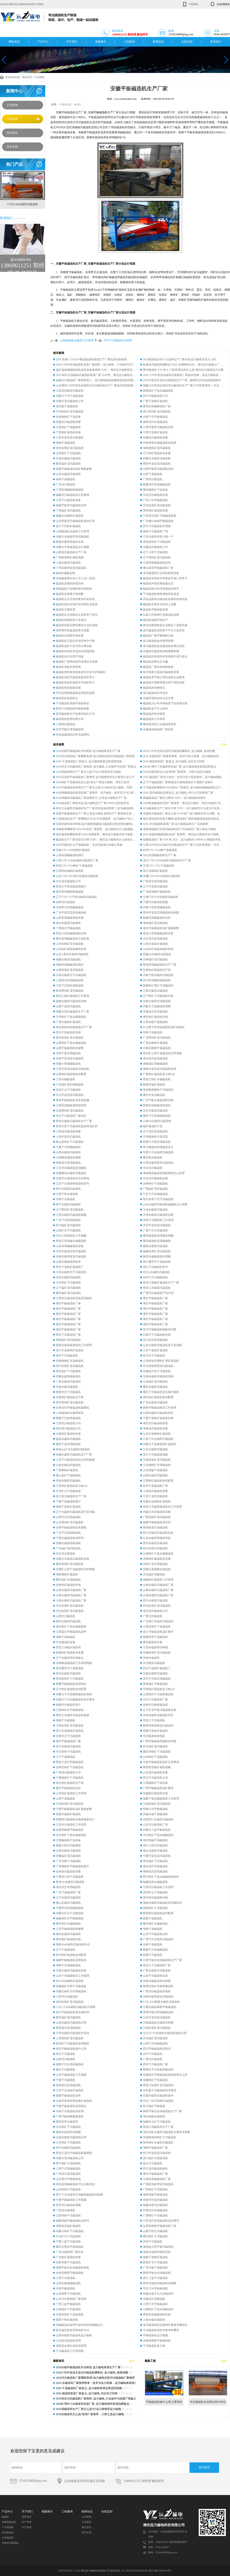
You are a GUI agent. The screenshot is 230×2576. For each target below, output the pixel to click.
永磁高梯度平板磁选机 (157, 2340)
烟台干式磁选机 (65, 2069)
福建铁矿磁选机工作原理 (158, 1579)
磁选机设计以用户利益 (70, 656)
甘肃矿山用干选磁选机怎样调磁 (75, 1569)
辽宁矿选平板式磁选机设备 (159, 1709)
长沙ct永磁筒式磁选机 (156, 1272)
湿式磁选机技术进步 (155, 692)
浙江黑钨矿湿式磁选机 (157, 411)
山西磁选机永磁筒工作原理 (77, 340)
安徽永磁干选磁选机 (155, 1814)
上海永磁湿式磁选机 (68, 562)
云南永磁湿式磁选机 (68, 1464)
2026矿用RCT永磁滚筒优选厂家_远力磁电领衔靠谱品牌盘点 (179, 766)
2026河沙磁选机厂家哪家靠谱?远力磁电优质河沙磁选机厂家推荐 (95, 756)
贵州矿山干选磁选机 (155, 1892)
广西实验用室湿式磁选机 (71, 567)
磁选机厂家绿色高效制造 (158, 666)
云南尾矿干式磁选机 (68, 453)
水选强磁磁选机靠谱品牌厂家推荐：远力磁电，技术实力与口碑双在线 (99, 792)
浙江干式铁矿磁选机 (68, 526)
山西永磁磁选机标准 (68, 1261)
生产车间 (26, 2522)
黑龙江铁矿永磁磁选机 (157, 1079)
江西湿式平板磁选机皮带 (71, 1631)
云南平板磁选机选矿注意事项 (161, 1762)
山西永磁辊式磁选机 (68, 1152)
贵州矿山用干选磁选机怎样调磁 (162, 1053)
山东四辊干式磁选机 (68, 2189)
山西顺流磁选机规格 (68, 1157)
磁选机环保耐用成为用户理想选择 (164, 682)
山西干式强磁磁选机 (155, 2043)
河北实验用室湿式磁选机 (158, 1365)
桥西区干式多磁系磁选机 (158, 2069)
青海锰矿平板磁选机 (155, 1683)
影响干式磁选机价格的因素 (72, 708)
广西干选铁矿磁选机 (155, 401)
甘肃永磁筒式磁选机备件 (158, 2095)
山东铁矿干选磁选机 (155, 1756)
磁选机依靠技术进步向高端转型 (75, 651)
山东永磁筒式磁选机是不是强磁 (162, 1345)
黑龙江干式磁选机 (154, 1720)
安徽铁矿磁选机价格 (155, 1793)
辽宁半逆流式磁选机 (155, 886)
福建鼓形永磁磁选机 (155, 1881)
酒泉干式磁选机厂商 (155, 531)
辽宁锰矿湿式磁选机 (68, 1287)
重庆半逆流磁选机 (154, 1094)
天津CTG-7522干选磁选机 (158, 865)
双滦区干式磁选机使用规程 (72, 2043)
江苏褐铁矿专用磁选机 (157, 1464)
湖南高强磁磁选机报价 (70, 964)
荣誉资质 (26, 2517)
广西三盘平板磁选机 (68, 2304)
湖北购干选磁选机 (67, 406)
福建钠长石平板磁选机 (70, 1918)
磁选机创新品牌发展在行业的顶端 (77, 625)
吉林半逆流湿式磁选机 (70, 1058)
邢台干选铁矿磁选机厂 (70, 1266)
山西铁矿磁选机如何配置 (71, 1074)
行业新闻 (39, 77)
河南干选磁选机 (152, 1032)
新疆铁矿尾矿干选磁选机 (158, 985)
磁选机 (77, 104)
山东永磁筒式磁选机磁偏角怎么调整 (165, 1204)
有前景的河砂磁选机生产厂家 (74, 1027)
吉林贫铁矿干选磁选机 (70, 1767)
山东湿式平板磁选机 (68, 2178)
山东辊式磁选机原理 (68, 2340)
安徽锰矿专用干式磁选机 (71, 1986)
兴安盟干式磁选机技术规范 (159, 2090)
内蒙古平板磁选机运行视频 (72, 546)
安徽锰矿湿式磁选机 (68, 1855)
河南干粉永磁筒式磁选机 (158, 975)
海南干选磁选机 (152, 1928)
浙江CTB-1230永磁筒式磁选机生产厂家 (167, 860)
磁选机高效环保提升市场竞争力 (75, 682)
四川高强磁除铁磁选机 (157, 980)
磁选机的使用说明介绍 (70, 718)
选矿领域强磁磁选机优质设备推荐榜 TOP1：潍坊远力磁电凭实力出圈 (98, 369)
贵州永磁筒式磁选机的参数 (159, 2283)
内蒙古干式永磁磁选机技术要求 (75, 1699)
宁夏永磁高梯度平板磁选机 (159, 2006)
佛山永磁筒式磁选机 (68, 1902)
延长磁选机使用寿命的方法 (72, 2330)
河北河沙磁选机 (152, 1167)
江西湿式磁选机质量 (68, 1131)
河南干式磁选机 (65, 1199)
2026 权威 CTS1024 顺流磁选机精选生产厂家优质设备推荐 (91, 359)
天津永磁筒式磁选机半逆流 (72, 2033)
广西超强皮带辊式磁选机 (158, 2184)
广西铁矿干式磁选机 (155, 2189)
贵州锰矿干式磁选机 (155, 1861)
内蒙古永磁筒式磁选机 (157, 458)
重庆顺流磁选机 (152, 1157)
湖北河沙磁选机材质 (155, 1423)
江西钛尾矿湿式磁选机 (70, 1725)
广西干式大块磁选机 (155, 1230)
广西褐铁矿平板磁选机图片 (72, 1866)
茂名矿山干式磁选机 (68, 1089)
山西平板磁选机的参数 (70, 1048)
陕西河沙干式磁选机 (68, 1391)
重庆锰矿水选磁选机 (68, 1579)
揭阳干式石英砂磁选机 (70, 2064)
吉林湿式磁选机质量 (68, 1871)
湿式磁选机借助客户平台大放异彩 (164, 630)
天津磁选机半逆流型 (155, 1136)
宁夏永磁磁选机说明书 (70, 1537)
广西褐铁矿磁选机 (67, 1470)
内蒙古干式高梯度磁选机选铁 (74, 1694)
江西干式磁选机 (65, 2277)
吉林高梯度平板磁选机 (70, 1829)
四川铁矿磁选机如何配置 (71, 1954)
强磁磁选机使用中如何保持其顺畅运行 (79, 2324)
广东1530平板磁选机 (155, 500)
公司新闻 (12, 105)
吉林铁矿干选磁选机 (155, 1183)
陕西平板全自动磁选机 (157, 2272)
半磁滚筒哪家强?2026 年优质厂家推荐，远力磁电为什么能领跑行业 (97, 829)
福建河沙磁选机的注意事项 (72, 494)
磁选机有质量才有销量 (70, 593)
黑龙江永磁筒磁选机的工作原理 (162, 1506)
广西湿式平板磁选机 (68, 928)
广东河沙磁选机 (65, 484)
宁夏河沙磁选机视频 (155, 902)
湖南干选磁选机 (65, 442)
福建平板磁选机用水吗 (157, 1522)
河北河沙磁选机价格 (155, 494)
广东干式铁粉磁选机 (68, 1220)
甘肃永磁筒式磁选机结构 (71, 1970)
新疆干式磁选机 (152, 1954)
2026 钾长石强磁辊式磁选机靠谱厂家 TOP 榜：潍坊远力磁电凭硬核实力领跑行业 (105, 375)
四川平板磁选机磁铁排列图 (159, 1329)
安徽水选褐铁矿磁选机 (157, 1501)
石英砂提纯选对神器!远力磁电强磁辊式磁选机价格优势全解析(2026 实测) (101, 823)
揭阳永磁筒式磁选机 (155, 1246)
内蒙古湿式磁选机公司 (70, 401)
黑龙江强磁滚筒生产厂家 (158, 2126)
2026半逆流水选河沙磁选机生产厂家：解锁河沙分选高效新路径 (182, 380)
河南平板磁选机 (65, 2288)
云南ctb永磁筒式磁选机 (157, 1120)
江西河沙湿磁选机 (67, 1996)
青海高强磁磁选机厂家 (157, 406)
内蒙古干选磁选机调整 (157, 1006)
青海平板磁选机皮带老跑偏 (72, 1100)
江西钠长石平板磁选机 (70, 1709)
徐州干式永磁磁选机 (155, 1277)
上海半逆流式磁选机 (68, 1136)
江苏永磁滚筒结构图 (155, 1647)
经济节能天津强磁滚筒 (70, 729)
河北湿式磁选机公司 (68, 881)
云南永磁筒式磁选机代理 (71, 2022)
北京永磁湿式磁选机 (155, 1110)
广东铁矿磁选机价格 (68, 2257)
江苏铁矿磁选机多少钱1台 (72, 1485)
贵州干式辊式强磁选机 (157, 1678)
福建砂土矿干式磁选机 (157, 2121)
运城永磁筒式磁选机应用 (71, 2137)
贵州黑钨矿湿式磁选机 (70, 1402)
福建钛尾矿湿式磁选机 (157, 1251)
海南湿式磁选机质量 (155, 1428)
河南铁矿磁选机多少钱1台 (159, 1689)
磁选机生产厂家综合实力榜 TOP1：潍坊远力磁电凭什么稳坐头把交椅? (99, 839)
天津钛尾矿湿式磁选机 (70, 1803)
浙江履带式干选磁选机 (157, 1261)
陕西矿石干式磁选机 (155, 2262)
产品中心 (43, 41)
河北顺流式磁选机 (154, 1663)
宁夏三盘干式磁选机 (68, 2241)
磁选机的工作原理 (154, 718)
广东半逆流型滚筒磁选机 (71, 912)
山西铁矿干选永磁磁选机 (71, 1042)
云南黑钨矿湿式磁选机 (70, 1110)
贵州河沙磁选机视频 (68, 2205)
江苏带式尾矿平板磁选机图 (159, 515)
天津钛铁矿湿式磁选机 (70, 411)
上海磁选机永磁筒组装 (70, 1412)
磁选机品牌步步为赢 (155, 661)
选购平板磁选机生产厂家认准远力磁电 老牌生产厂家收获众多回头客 (98, 813)
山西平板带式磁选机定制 (158, 468)
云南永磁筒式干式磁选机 (71, 975)
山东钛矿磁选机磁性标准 (71, 948)
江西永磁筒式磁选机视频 (71, 1214)
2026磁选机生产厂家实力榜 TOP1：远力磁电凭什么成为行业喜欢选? (185, 808)
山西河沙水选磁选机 (68, 1517)
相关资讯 (12, 132)
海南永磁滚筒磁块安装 (157, 2251)
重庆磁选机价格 (152, 1642)
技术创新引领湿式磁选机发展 (161, 672)
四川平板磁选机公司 (155, 395)
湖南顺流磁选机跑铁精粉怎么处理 (164, 1173)
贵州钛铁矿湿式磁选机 (70, 1037)
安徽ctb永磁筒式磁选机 (157, 954)
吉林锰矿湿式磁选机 (155, 959)
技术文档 (12, 146)
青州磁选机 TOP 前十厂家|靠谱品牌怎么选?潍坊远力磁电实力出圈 (183, 369)
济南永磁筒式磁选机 (68, 1480)
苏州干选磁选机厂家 (155, 1485)
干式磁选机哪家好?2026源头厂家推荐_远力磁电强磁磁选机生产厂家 (184, 787)
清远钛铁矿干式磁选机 (157, 541)
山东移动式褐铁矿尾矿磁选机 (161, 1360)
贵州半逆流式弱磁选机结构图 (161, 912)
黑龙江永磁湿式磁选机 (157, 1287)
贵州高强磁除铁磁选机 (70, 891)
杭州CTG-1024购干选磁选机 (160, 849)
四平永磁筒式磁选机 (68, 2147)
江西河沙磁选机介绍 (68, 1423)
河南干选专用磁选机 (68, 1053)
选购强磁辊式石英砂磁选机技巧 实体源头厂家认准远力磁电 (179, 829)
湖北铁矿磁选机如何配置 (158, 1397)
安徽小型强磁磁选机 (68, 1063)
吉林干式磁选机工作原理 (158, 1220)
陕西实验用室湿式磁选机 (158, 1725)
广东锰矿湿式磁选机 (68, 1548)
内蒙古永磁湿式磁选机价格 (72, 1558)
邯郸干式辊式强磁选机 (157, 1141)
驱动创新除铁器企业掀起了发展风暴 (165, 625)
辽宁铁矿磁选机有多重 (157, 453)
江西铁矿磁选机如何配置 (158, 1480)
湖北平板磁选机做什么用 (71, 2048)
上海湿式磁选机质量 (155, 1491)
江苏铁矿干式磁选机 (68, 2142)
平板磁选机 (65, 104)
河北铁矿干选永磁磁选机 (71, 1834)
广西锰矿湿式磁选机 (68, 510)
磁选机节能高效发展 (155, 609)
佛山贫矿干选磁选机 (68, 1475)
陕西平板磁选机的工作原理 (159, 1407)
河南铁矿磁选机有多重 (157, 1558)
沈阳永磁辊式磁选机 (68, 1277)
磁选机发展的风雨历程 (70, 583)
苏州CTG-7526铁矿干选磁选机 (74, 865)
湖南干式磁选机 (65, 1720)
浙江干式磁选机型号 (155, 1266)
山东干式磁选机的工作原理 (72, 1975)
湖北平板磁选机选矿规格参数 (161, 928)
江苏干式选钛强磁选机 (70, 985)
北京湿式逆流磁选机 (155, 938)
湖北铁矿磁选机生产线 (70, 1782)
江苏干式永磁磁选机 (155, 1193)
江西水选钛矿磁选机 (155, 943)
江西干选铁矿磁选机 (155, 432)
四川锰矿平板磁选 (154, 2106)
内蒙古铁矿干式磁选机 (70, 2231)
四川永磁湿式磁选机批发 (158, 1532)
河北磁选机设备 (65, 1642)
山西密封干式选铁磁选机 (158, 1694)
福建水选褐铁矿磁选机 (70, 515)
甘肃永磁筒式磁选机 (155, 1673)
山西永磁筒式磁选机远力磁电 (74, 2335)
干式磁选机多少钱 (154, 2345)
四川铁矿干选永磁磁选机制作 (161, 1876)
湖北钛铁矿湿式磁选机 (70, 447)
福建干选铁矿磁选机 (155, 2257)
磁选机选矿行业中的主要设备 (74, 646)
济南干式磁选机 (152, 2241)
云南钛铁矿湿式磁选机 (157, 1803)
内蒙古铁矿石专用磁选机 (71, 1991)
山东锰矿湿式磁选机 (155, 1381)
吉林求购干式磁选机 (68, 2262)
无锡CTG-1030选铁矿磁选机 (73, 849)
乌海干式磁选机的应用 (70, 2111)
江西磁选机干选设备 (68, 1840)
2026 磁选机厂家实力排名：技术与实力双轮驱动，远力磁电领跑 (182, 777)
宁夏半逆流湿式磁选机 (157, 1855)
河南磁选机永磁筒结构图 (158, 2022)
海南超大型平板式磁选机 (158, 2246)
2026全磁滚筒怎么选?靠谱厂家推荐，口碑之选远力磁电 (177, 771)
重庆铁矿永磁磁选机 (68, 1923)
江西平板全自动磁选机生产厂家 (162, 1960)
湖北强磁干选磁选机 (155, 1840)
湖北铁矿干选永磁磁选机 (71, 1626)
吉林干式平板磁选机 (155, 416)
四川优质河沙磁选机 (155, 1548)
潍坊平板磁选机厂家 (155, 1298)
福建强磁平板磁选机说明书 (72, 2220)
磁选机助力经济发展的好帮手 (161, 588)
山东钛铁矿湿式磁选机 (70, 943)
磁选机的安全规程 (154, 713)
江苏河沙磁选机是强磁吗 (71, 1167)
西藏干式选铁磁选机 (68, 1418)
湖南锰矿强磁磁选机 (155, 1063)
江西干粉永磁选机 (67, 1193)
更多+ (224, 744)
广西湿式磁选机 (65, 2210)
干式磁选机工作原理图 (70, 2350)
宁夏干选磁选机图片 (68, 1501)
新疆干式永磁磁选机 (155, 1949)
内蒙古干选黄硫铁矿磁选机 (159, 1444)
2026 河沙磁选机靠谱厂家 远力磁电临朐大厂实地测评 (175, 823)
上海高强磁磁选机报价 (70, 855)
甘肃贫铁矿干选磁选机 (70, 2314)
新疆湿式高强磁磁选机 (157, 484)
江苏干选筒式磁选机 (155, 1496)
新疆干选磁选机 (152, 1918)
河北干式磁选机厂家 (155, 1699)
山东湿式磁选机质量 (155, 1772)
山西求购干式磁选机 (68, 2215)
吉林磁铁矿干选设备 (68, 416)
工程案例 (129, 41)
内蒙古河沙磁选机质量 (157, 1511)
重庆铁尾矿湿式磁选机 (70, 1563)
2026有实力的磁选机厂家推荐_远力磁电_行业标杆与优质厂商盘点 (96, 766)
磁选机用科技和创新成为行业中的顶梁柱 (81, 672)
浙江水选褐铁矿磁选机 (70, 1350)
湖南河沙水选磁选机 (155, 421)
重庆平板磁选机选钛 (68, 1788)
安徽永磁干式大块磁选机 (158, 2293)
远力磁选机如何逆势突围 (158, 640)
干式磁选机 (8, 2527)
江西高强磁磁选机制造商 (71, 1105)
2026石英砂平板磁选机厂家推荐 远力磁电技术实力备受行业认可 (95, 777)
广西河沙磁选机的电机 (157, 1991)
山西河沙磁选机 (65, 1616)
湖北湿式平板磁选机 (155, 1866)
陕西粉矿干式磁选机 (155, 1907)
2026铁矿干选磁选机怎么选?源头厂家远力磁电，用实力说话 (92, 782)
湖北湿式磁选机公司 (68, 1428)
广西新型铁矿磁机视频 (70, 557)
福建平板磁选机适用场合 (71, 1960)
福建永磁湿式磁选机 (68, 959)
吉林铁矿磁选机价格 (68, 1584)
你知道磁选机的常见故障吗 (72, 734)
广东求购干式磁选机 (68, 1861)
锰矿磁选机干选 (152, 1126)
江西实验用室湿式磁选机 (158, 1162)
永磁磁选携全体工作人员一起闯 (75, 578)
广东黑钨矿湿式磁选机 (157, 1037)
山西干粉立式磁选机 (155, 2231)
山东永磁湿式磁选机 (68, 474)
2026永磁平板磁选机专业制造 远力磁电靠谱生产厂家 (88, 750)
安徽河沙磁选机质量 (68, 421)
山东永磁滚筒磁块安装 (157, 1537)
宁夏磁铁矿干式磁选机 (70, 1777)
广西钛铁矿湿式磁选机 (157, 1517)
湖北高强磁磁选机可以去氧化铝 (75, 2184)
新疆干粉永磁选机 (67, 2319)
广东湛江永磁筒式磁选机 (158, 1621)
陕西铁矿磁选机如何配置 (158, 1913)
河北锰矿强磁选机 (154, 1574)
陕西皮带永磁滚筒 (67, 2121)
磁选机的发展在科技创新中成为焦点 (165, 656)
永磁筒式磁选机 (10, 2543)
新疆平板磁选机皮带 (68, 2095)
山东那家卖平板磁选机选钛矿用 (75, 520)
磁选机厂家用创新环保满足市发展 (77, 661)
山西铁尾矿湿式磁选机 (70, 969)
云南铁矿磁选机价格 (68, 1433)
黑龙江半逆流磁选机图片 (71, 886)
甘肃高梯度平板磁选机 (157, 1048)
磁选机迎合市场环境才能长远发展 (77, 604)
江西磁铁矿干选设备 (155, 1782)
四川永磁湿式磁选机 (68, 1188)
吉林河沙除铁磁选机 (155, 1704)
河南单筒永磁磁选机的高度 (159, 442)
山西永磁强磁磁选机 (68, 2283)
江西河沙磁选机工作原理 (158, 1887)
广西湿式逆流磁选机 (155, 881)
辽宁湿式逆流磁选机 (155, 1131)
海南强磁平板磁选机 (155, 2194)
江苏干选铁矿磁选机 (155, 1350)
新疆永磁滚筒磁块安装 (70, 541)
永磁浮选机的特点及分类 (158, 698)
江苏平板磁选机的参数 (70, 1928)
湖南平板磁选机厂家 (155, 2147)
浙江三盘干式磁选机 (155, 2277)
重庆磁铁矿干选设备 (155, 489)
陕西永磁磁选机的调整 (157, 1256)
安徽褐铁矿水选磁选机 (70, 1360)
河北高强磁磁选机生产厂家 (159, 855)
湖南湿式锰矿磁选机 (68, 2225)
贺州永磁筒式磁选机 (68, 1673)
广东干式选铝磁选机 (68, 1532)
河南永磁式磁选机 (67, 1386)
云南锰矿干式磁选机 (68, 2309)
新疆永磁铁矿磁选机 (68, 1814)
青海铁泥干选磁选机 (155, 1527)
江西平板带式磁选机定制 (158, 427)
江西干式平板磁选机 (155, 2304)
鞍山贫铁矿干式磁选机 (70, 1141)
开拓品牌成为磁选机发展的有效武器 (165, 599)
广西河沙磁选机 (152, 479)
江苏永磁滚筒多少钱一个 (158, 536)
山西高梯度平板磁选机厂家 (159, 2225)
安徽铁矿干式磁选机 (155, 2079)
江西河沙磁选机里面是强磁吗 (74, 1298)
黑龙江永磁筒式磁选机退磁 (72, 1715)
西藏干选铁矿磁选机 (155, 1730)
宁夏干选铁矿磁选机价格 (158, 1418)
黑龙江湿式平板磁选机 (70, 1762)
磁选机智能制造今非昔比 (71, 619)
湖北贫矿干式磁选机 (68, 1371)
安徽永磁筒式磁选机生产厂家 (74, 1454)
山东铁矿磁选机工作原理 (71, 1793)
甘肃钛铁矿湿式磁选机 (157, 1459)
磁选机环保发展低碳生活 (158, 583)
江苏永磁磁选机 (65, 1079)
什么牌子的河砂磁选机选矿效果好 (164, 1027)
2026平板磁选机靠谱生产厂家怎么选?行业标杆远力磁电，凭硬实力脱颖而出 (102, 787)
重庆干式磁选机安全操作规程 (161, 1391)
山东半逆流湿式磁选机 (157, 2017)
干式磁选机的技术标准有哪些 (161, 2330)
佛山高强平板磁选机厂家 (158, 567)
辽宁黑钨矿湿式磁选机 (157, 557)
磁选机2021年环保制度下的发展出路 (165, 703)
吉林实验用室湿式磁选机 (71, 1256)
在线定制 (186, 41)
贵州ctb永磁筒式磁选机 (70, 1881)
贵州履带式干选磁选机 (70, 1668)
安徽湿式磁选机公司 (155, 546)
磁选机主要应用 (65, 609)
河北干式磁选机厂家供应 (71, 1115)
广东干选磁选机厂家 (68, 1892)
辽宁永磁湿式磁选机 (68, 1897)
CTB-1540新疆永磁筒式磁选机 (161, 2001)
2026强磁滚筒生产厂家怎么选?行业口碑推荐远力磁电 (88, 771)
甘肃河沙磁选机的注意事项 (72, 1178)
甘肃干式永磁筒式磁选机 (158, 1152)
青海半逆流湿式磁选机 (157, 463)
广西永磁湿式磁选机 (68, 1381)
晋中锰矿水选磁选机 (68, 2163)
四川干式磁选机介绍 (155, 1777)
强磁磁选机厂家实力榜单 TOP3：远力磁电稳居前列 (174, 797)
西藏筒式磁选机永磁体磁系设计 (75, 1819)
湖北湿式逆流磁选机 (155, 1058)
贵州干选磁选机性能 (68, 1032)
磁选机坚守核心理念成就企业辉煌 (164, 677)
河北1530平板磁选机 (155, 2288)
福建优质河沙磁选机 (155, 2205)
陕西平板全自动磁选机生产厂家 (162, 2111)
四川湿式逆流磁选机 (155, 1339)
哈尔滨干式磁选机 (154, 1355)
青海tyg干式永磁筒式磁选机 (73, 1449)
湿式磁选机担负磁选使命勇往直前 (164, 646)
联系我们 (215, 41)
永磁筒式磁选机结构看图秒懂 (161, 651)
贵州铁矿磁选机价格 (155, 510)
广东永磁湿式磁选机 (155, 1402)
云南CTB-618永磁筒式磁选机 (160, 896)
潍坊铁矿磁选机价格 (155, 1016)
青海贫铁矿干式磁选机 (70, 1678)
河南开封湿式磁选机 (155, 2199)
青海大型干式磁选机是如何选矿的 (77, 1126)
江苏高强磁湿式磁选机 (70, 390)
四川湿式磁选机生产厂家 (71, 1496)
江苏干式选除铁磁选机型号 (72, 1183)
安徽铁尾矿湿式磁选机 (157, 1652)
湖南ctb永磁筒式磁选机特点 (73, 1944)
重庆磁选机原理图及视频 (158, 1235)
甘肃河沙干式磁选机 (68, 1735)
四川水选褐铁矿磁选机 (70, 1730)
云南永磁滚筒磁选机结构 (158, 1376)
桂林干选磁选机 (65, 479)
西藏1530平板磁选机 (155, 1808)
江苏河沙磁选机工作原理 (71, 1824)
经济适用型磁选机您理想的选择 (75, 692)
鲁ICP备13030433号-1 (160, 2570)
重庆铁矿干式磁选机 (155, 2236)
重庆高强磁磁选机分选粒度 (72, 938)
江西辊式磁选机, (66, 724)
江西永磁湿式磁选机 (155, 990)
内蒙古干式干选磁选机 (70, 395)
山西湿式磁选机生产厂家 (71, 552)
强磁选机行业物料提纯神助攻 (74, 588)
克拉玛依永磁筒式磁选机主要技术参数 (166, 2132)
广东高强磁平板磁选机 (157, 891)
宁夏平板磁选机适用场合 (71, 2106)
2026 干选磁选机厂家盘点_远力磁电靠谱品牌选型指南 (89, 761)
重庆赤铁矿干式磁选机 (157, 1751)
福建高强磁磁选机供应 (157, 917)
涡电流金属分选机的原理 (71, 2345)
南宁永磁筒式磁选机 (68, 1204)
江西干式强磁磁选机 (68, 2168)
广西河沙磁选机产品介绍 (158, 1292)
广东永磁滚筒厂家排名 (70, 2251)
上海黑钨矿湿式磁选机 (70, 2038)
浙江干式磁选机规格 (155, 1454)
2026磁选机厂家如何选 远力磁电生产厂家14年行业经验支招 (92, 803)
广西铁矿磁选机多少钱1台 (159, 1074)
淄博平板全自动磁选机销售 (72, 2267)
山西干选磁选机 (152, 474)
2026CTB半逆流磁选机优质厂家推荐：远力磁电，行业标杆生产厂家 (97, 364)
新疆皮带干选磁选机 (155, 1636)
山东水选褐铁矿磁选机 (157, 1433)
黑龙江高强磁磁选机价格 (71, 933)
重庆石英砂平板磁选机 (70, 2246)
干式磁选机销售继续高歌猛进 (161, 593)
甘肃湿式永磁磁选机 (155, 2210)
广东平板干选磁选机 (155, 2267)
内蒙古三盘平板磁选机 (157, 1829)
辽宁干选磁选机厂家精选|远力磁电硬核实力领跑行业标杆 (178, 782)
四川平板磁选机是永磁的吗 (72, 2012)
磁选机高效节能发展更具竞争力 (75, 677)
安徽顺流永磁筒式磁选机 (71, 1173)
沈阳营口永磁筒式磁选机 (158, 1819)
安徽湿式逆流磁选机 (155, 1011)
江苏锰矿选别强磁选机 (70, 1084)
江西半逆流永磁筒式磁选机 (72, 1068)
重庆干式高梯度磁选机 (157, 1115)
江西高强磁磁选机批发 (157, 562)
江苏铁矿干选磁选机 (68, 427)
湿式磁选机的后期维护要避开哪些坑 (165, 2324)
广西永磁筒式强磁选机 (157, 1970)
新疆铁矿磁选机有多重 (70, 1652)
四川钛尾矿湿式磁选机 (70, 1365)
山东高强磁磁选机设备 (70, 1246)
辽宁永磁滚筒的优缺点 (70, 1657)
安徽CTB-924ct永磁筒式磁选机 (161, 876)
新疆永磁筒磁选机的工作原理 (74, 1345)
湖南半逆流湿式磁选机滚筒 (159, 1068)
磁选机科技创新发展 (68, 687)
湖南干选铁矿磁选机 (68, 1506)
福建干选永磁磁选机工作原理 (161, 1798)
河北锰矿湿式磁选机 (155, 1746)
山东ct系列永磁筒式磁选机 (72, 954)
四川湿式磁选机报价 (155, 2168)
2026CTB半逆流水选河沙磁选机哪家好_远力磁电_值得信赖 (179, 750)
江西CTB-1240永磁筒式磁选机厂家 (77, 860)
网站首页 (14, 41)
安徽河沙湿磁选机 (154, 2298)
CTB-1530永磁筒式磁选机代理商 (75, 2006)
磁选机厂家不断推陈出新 (158, 635)
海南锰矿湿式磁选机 (155, 922)
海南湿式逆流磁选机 (68, 1162)
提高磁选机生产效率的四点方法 (75, 713)
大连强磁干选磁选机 (155, 1470)
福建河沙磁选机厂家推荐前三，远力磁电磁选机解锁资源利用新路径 (97, 380)
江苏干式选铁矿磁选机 (70, 2090)
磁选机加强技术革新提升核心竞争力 (165, 578)
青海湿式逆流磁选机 (68, 2027)
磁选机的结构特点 (154, 687)
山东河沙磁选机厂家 (155, 1824)
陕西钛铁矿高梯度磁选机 (158, 1986)
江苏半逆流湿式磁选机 (70, 437)
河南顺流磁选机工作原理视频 (74, 1663)
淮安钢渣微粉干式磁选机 (158, 1089)
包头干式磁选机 (152, 2163)
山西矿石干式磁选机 (68, 1230)
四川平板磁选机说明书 (157, 2048)
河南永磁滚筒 (151, 1657)
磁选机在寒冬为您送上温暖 (159, 604)
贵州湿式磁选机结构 (155, 1897)
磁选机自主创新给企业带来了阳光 (77, 614)
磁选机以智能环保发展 (70, 635)
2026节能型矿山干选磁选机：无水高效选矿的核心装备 (89, 844)
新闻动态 (158, 41)
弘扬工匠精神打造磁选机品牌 (161, 614)
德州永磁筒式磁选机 (68, 1621)
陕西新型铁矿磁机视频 (157, 1767)
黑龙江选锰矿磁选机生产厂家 (161, 1282)
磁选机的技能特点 (67, 698)
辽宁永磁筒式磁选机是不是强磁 (75, 1511)
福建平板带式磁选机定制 (71, 505)
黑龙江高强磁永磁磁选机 (71, 1240)
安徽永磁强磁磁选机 (68, 1376)
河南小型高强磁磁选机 (157, 907)
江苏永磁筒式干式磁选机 (71, 1272)
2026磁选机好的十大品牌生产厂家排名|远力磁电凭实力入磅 (179, 359)
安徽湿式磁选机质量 (155, 437)
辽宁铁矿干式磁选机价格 (158, 995)
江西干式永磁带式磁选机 (158, 1438)
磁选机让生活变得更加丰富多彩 (75, 599)
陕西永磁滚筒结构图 (68, 2132)
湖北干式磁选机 (65, 2053)
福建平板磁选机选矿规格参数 (74, 468)
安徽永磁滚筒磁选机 (68, 1543)
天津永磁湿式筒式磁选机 (71, 1251)
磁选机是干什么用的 (155, 708)
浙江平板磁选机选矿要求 (158, 1631)
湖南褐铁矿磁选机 (67, 1574)
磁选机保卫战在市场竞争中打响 (75, 640)
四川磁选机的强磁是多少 (158, 1147)
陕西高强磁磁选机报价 (157, 1105)
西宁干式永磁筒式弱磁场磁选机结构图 (79, 2194)
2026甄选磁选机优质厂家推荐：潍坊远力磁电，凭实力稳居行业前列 (184, 803)
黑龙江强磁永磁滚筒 (68, 1647)
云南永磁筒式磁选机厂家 (158, 1584)
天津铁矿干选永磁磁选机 (71, 1016)
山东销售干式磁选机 (68, 2293)
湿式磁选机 (8, 2532)
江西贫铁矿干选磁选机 (157, 1626)
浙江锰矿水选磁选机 (155, 2158)
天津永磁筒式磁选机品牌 (158, 1214)
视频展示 (100, 41)
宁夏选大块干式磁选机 (70, 1876)
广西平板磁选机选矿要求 (158, 1788)
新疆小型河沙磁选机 (68, 1845)
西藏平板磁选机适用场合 (71, 1683)
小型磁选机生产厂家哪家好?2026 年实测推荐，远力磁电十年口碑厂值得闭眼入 (104, 818)
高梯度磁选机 (9, 2522)
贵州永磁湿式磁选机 (155, 1543)
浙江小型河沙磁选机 (155, 1845)
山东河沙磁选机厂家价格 (71, 2298)
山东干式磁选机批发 (155, 1975)
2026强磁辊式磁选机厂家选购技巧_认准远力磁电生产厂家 (91, 797)
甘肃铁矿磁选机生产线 (157, 969)
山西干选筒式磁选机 (68, 1006)
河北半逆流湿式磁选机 (70, 1094)
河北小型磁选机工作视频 (71, 1235)
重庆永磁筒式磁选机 (155, 1386)
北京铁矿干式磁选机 (68, 2126)
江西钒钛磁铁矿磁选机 (70, 870)
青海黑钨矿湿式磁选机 (70, 990)
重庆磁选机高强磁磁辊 (157, 1240)
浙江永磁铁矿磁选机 (155, 870)
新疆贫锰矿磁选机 (154, 1084)
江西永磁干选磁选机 (155, 1021)
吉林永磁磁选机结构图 (157, 1980)
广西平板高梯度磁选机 (70, 2116)
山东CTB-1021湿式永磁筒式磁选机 (77, 876)
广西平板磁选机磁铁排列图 (159, 1741)
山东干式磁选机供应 (155, 1934)
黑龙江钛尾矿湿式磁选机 (158, 2085)
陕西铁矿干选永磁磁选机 (158, 390)
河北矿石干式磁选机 (68, 2236)
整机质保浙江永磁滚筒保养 (159, 724)
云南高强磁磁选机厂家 (157, 2178)
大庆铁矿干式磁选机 (68, 1282)
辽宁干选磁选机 (65, 1756)
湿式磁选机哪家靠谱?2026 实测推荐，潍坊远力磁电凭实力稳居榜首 (97, 834)
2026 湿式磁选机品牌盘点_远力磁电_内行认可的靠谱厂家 (178, 792)
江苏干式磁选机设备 (68, 500)
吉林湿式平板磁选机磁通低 (72, 1407)
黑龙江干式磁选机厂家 (157, 1965)
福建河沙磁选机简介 (68, 1704)
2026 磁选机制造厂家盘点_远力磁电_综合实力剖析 (174, 761)
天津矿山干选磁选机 (68, 1491)
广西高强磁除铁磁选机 (70, 489)
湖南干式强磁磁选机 (68, 1965)
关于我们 (71, 41)
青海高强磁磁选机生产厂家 (159, 964)
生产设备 (26, 2527)
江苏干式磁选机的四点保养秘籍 (75, 1459)
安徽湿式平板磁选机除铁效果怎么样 (165, 2074)
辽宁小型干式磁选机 (155, 552)
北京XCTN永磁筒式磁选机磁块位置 (165, 2033)
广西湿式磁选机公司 (68, 1772)
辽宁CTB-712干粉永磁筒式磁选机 (76, 896)
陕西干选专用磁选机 (68, 1444)
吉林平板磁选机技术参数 (71, 1527)
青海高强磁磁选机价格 (157, 2314)
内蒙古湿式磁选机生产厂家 (72, 1011)
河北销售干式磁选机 (68, 1751)
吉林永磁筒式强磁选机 (157, 1001)
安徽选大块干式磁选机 (157, 1371)
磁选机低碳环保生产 (155, 619)
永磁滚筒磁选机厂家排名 (158, 729)
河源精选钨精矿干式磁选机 (159, 2137)
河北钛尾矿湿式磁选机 (157, 505)
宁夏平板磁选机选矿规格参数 (74, 1808)
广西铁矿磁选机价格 (68, 432)
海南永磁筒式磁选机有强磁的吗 (162, 1902)
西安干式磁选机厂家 (68, 1334)
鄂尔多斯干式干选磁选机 (158, 1199)
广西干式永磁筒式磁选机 (158, 1939)
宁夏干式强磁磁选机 (68, 1147)
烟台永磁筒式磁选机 (155, 1850)
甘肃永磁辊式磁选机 (68, 458)
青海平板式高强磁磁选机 (158, 2012)
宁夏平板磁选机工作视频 (71, 2199)
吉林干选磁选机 (152, 1944)
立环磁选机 (8, 2537)
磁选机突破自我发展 (68, 666)
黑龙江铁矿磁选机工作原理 (72, 995)
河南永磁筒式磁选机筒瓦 (158, 1715)
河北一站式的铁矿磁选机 (158, 2100)
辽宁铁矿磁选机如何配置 (71, 1689)
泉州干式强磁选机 (67, 1355)
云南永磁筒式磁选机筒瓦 (158, 1412)
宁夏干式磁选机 (65, 2079)
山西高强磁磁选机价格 (70, 917)
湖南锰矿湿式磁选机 (68, 1339)
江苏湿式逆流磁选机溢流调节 (161, 2220)
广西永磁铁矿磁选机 (68, 1021)
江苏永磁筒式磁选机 (155, 1449)
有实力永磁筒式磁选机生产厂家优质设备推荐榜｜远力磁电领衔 (95, 808)
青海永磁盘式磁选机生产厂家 (74, 1120)
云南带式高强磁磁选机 (70, 907)
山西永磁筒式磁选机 (155, 1475)
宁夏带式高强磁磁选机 (70, 1907)
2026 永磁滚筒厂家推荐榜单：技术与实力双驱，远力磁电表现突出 (183, 756)
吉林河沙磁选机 (65, 902)
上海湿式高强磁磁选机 (70, 980)
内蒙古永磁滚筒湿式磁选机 (72, 536)
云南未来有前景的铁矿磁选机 (74, 2100)
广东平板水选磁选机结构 (158, 1100)
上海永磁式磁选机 (154, 2319)
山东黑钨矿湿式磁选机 (70, 1522)
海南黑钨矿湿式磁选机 (157, 447)
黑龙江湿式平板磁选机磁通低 (74, 2152)
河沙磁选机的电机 (154, 1735)
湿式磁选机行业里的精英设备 (161, 573)
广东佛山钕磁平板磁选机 (158, 520)
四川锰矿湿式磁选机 (68, 1225)
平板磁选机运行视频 (155, 2335)
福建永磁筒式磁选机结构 (71, 1001)
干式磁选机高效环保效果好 (72, 703)
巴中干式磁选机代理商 (118, 340)
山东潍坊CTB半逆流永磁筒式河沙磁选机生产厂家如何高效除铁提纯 (97, 385)
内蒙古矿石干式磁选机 (70, 1913)
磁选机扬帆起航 (65, 573)
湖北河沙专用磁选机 (68, 1887)
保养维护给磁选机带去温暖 (72, 630)
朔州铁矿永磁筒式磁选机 (158, 2142)
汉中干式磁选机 (152, 2053)
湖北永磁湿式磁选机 (68, 922)
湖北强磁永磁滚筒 (154, 2116)
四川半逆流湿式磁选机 (157, 2152)
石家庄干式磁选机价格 (157, 1334)
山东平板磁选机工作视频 (71, 2074)
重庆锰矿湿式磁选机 (68, 463)
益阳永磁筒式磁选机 (68, 1438)
